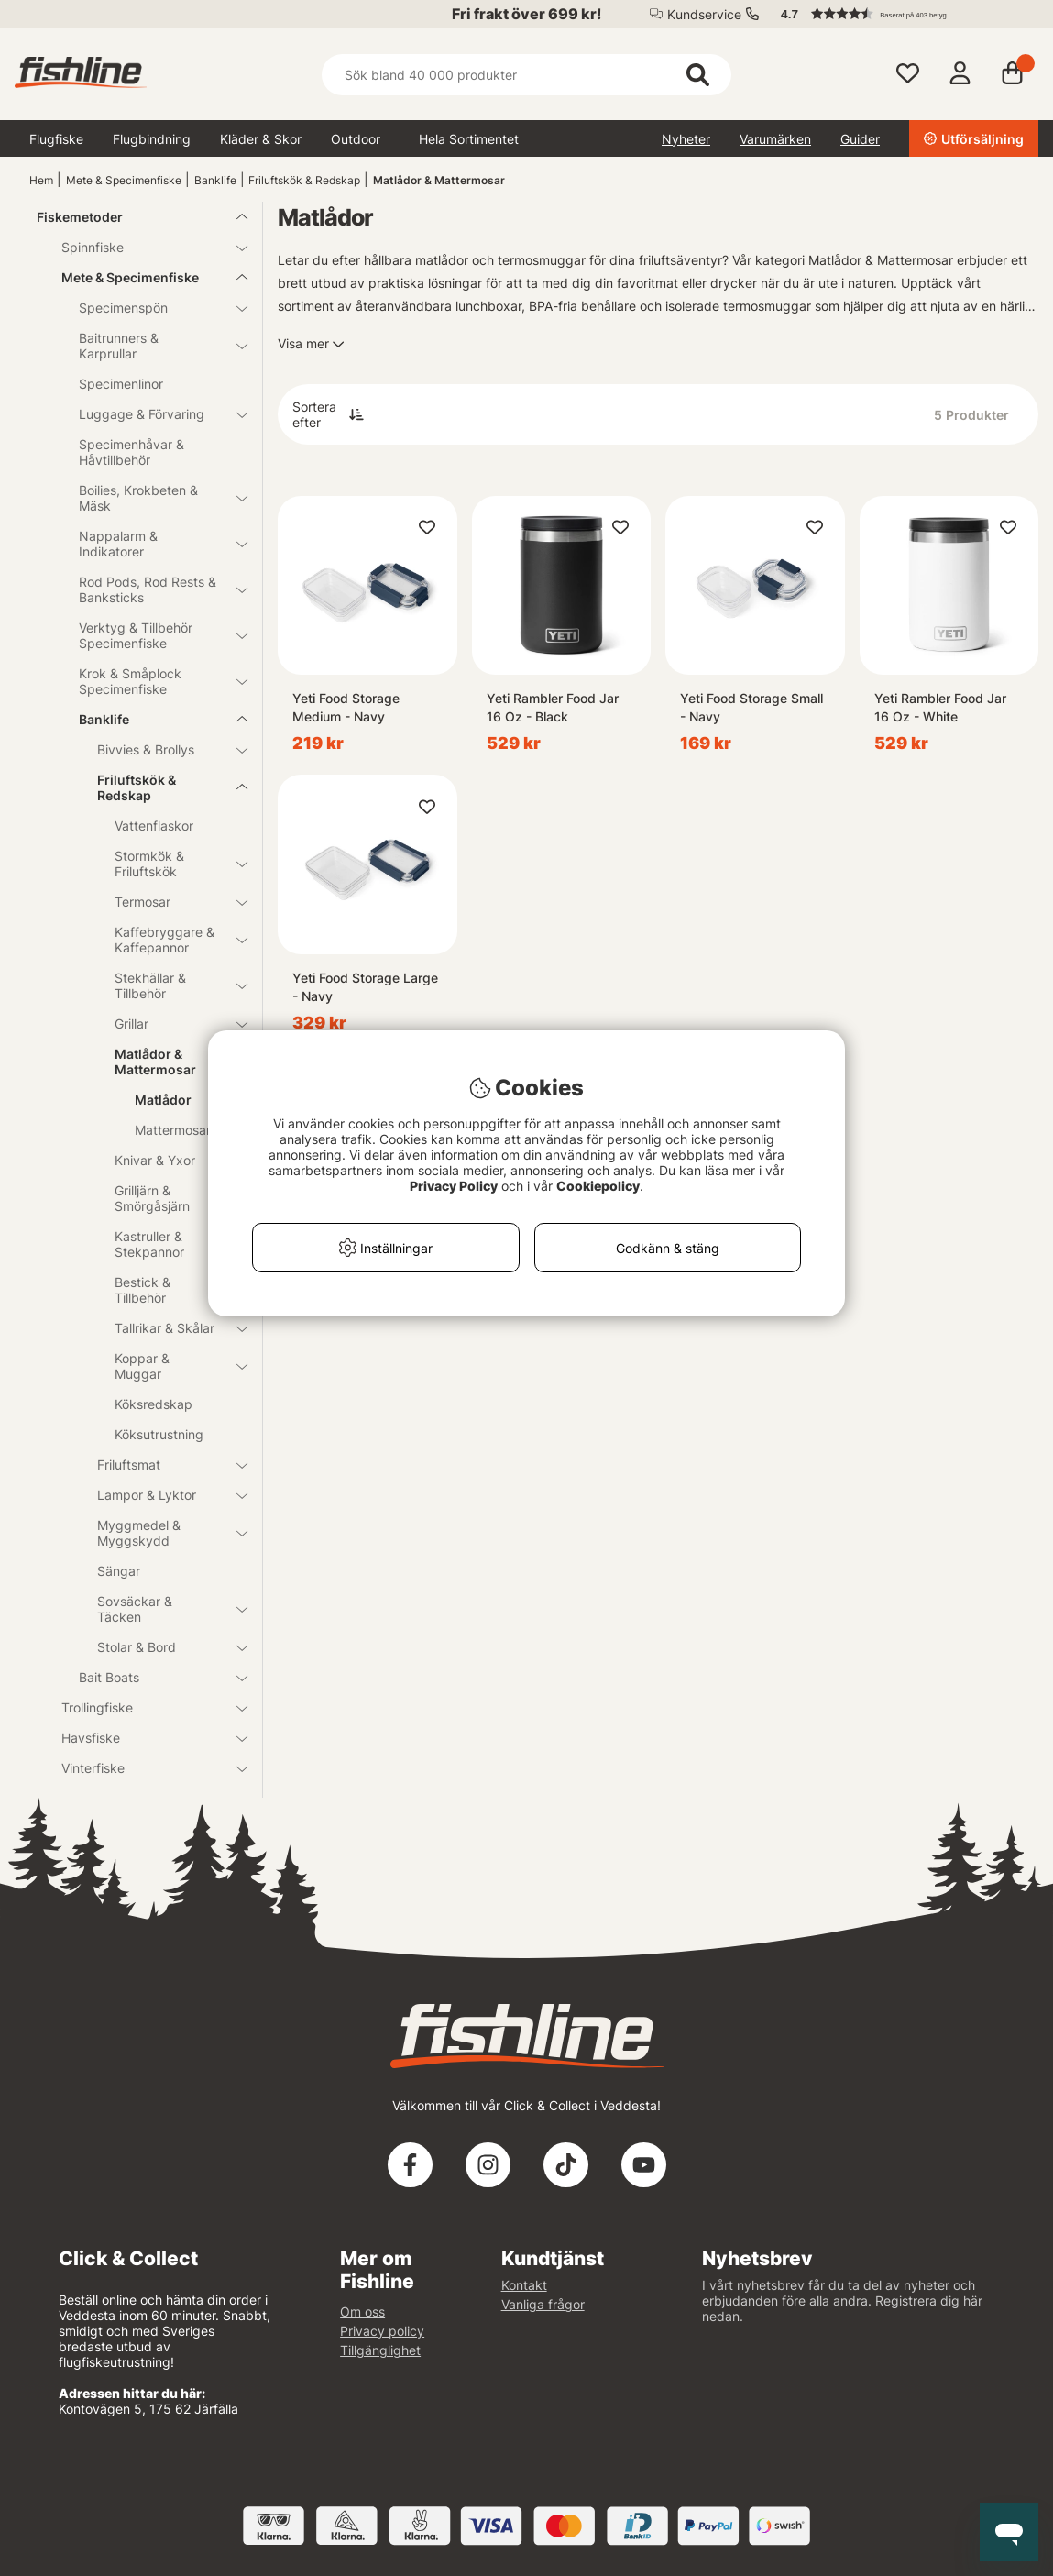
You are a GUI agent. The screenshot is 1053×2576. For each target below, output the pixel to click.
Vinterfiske (143, 1768)
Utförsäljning (974, 139)
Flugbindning (152, 139)
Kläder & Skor (261, 139)
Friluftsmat (161, 1464)
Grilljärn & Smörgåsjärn (152, 1198)
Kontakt (524, 2285)
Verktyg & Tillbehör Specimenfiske (152, 635)
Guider (860, 139)
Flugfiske (56, 139)
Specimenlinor (121, 383)
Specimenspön (152, 307)
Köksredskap (153, 1404)
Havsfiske (143, 1737)
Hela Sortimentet (469, 139)
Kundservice (704, 14)
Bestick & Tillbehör (142, 1289)
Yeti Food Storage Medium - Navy (346, 707)
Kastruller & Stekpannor (170, 1244)
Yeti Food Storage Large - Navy (365, 987)
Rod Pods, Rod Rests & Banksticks (152, 589)
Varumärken (775, 139)
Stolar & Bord (161, 1647)
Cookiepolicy (598, 1186)
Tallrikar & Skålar (170, 1328)
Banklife (215, 180)
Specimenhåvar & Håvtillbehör (131, 452)
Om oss (362, 2311)
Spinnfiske (143, 247)
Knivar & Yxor (170, 1160)
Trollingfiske (143, 1707)
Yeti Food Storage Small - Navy (751, 707)
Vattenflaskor (154, 825)
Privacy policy (382, 2331)
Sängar (118, 1571)
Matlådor (163, 1099)
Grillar (170, 1023)
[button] (900, 14)
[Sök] (526, 74)
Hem (41, 180)
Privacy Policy (454, 1186)
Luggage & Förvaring (152, 414)
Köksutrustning (159, 1434)
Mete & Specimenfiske (123, 180)
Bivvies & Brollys (161, 749)
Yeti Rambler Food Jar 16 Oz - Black (553, 707)
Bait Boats (152, 1677)
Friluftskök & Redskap (304, 180)
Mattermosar (173, 1130)
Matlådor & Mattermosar (439, 180)
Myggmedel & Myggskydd (161, 1532)
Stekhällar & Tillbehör (170, 985)
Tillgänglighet (380, 2350)
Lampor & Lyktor (161, 1495)
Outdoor (355, 139)
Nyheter (686, 139)
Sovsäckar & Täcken (161, 1608)
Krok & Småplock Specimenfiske (152, 681)
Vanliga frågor (543, 2304)
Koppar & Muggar (170, 1366)
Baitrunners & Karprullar (152, 345)
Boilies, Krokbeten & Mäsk (152, 497)
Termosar (170, 901)
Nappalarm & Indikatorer (152, 543)
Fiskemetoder (131, 217)
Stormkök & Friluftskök (170, 863)
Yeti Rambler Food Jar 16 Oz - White (940, 707)
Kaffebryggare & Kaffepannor (170, 939)
